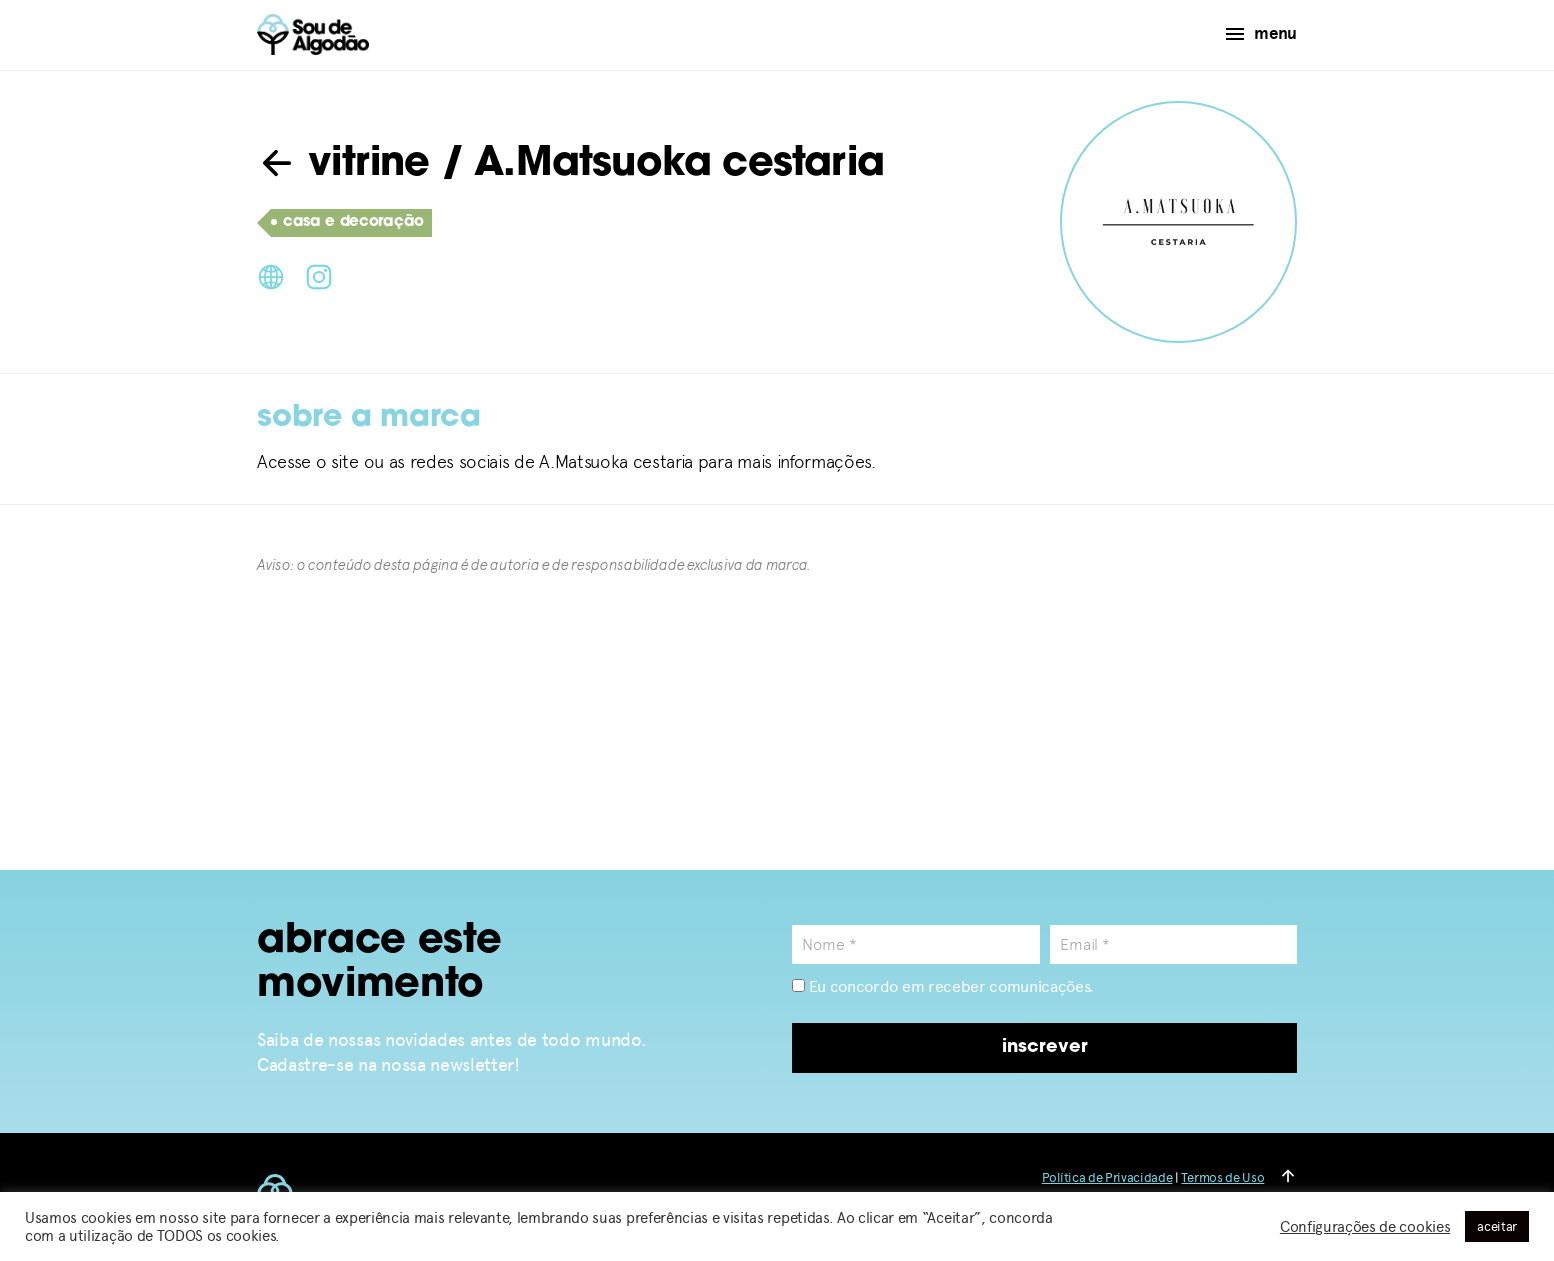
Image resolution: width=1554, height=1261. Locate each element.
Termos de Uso (1222, 1177)
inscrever (1045, 1047)
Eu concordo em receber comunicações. (943, 986)
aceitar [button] (1497, 1226)
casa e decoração (347, 223)
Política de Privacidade (1107, 1177)
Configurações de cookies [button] (1365, 1227)
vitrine (343, 165)
